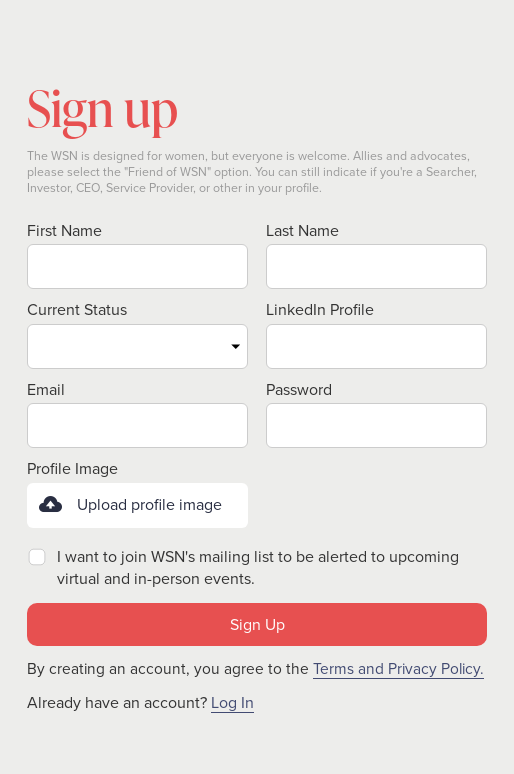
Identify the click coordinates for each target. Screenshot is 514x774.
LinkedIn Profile (320, 310)
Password (299, 390)
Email (46, 390)
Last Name (302, 231)
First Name (64, 231)
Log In (232, 703)
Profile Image (72, 469)
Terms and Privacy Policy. (398, 668)
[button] (137, 505)
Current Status (77, 310)
